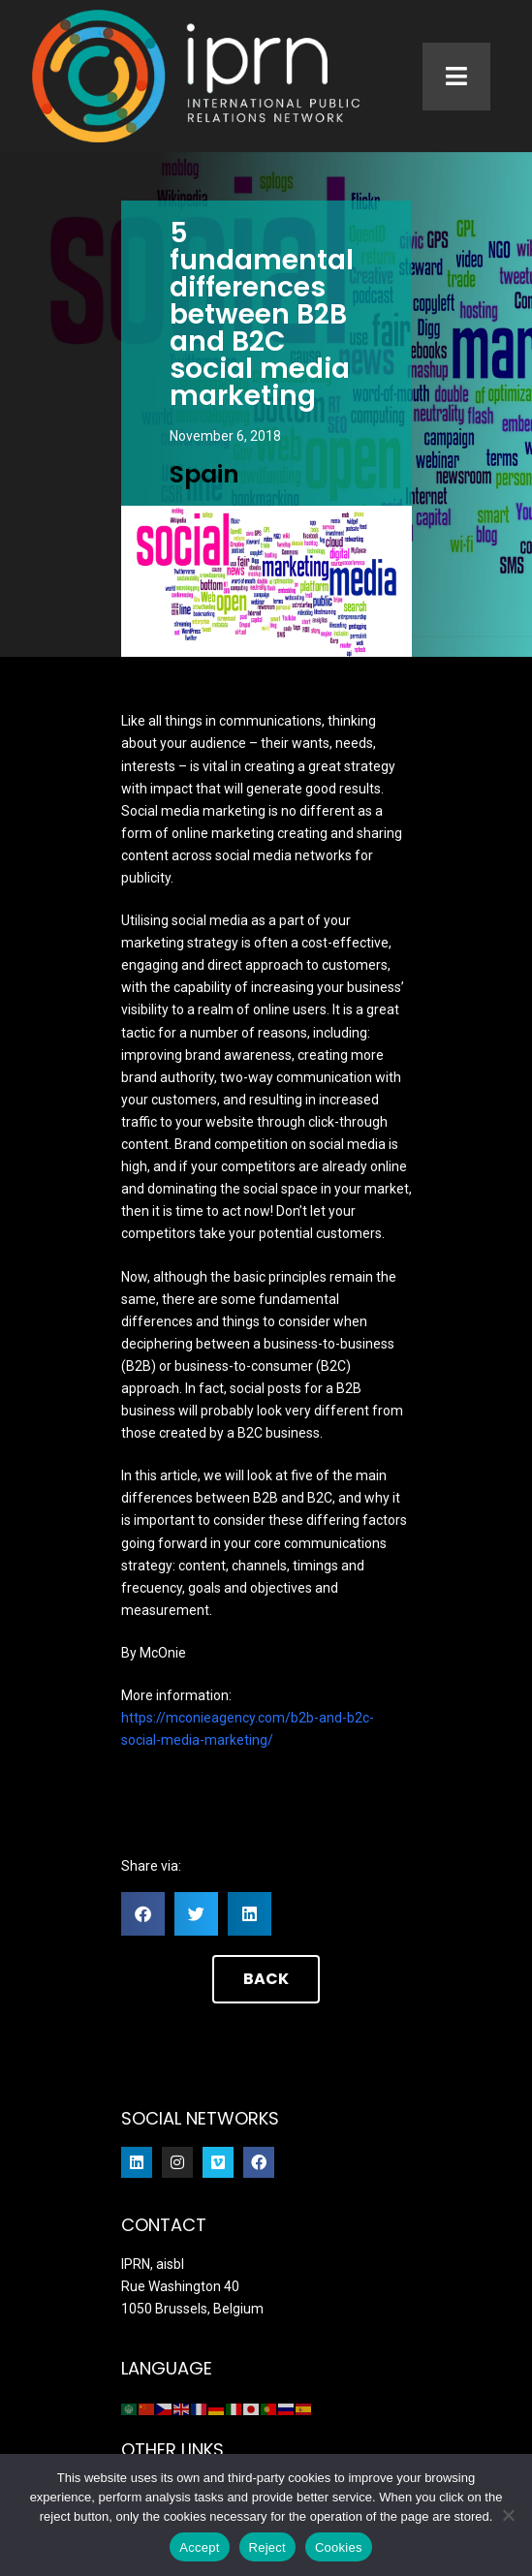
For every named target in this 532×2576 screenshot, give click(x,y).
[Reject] (507, 2515)
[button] (143, 1914)
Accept (199, 2547)
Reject (267, 2547)
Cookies (338, 2547)
